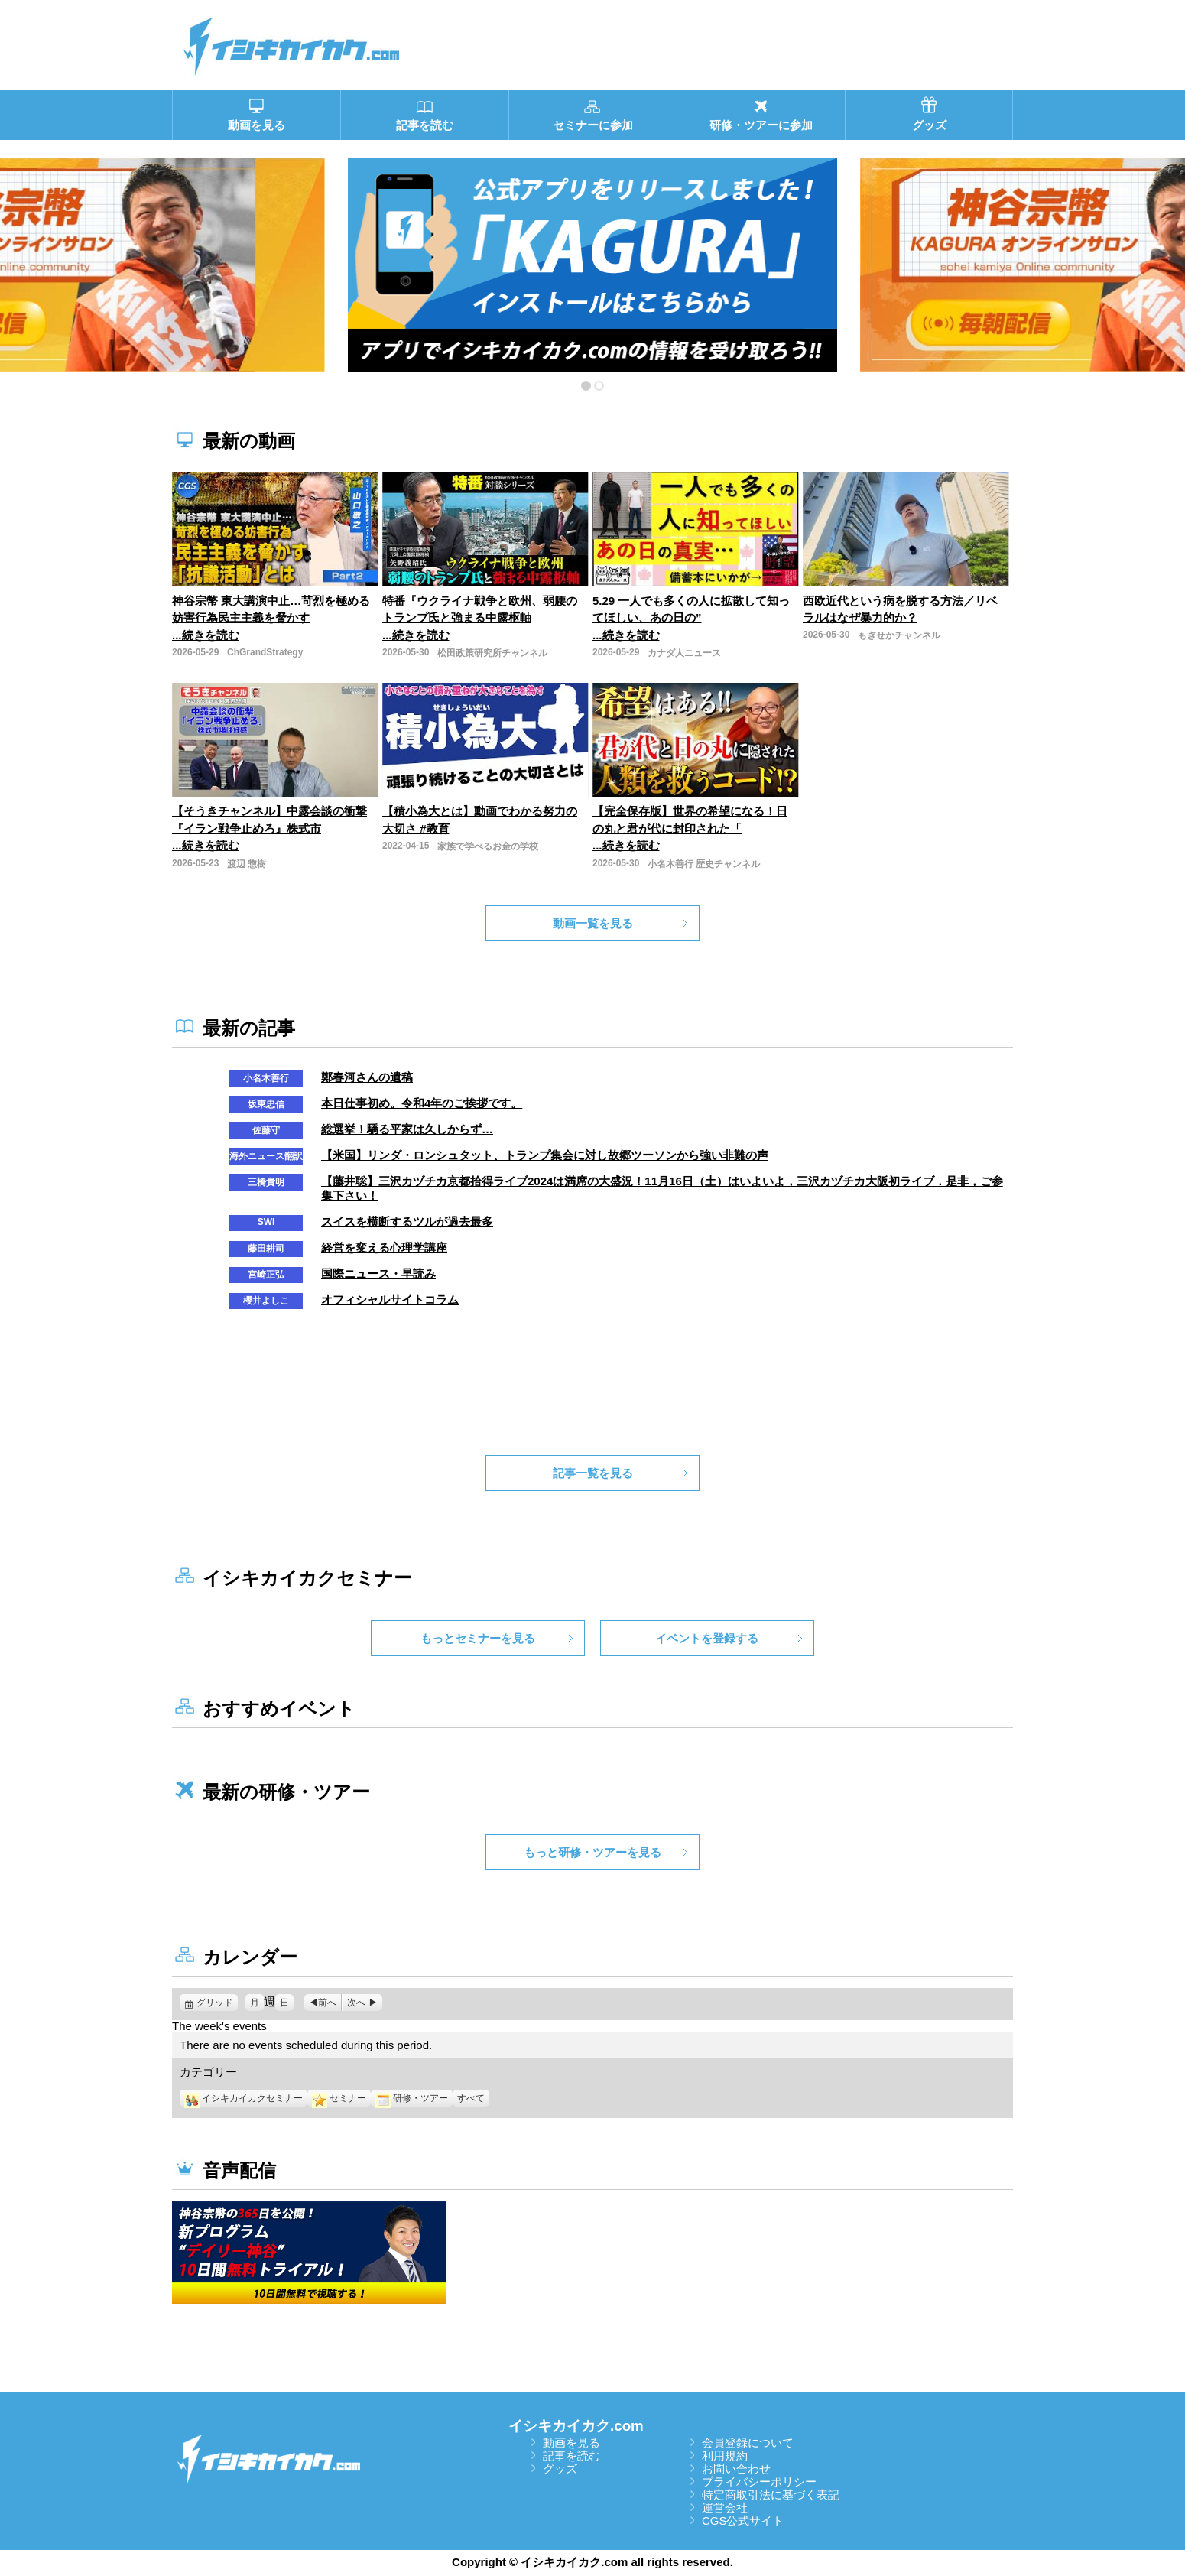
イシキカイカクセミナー (243, 2098)
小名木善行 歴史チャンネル (704, 864)
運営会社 (725, 2507)
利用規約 (725, 2455)
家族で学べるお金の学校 (487, 846)
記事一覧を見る (593, 1473)
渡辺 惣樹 (246, 864)
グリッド (217, 2002)
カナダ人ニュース (684, 653)
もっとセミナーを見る (477, 1638)
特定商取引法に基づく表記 (770, 2494)
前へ (327, 2002)
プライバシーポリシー (759, 2481)
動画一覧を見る (593, 923)
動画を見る (571, 2442)
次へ (356, 2002)
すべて (471, 2098)
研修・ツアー (411, 2098)
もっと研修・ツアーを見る (592, 1852)
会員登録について (748, 2442)
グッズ (560, 2468)
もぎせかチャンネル (899, 635)
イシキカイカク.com (576, 2426)
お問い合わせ (736, 2468)
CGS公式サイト (743, 2520)
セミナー (339, 2098)
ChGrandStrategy (265, 652)
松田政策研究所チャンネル (492, 653)
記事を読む (571, 2455)
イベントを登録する (706, 1638)
